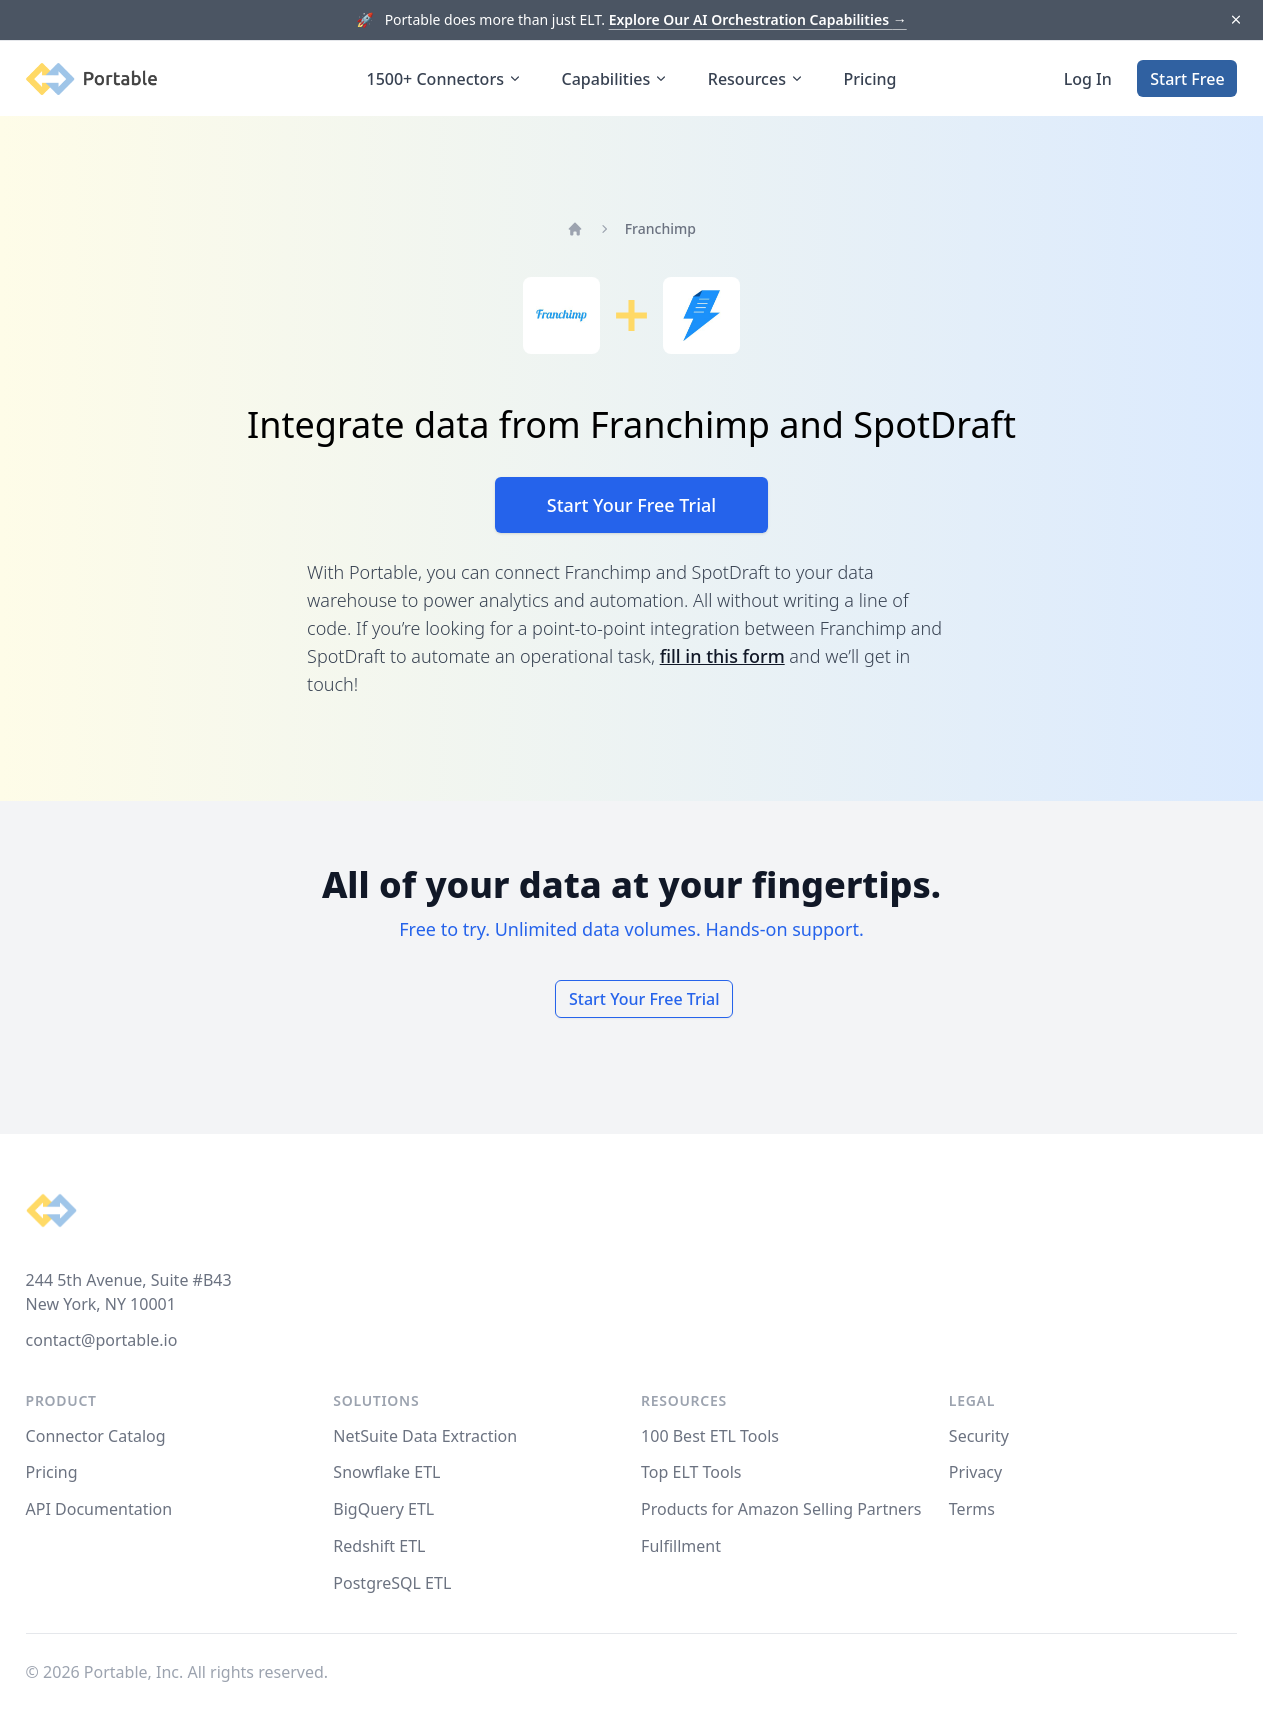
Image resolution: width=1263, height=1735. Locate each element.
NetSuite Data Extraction (425, 1436)
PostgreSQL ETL (392, 1583)
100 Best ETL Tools (710, 1436)
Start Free (1187, 79)
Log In (1088, 79)
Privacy (975, 1472)
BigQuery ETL (383, 1509)
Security (979, 1436)
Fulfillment (681, 1546)
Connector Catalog (96, 1436)
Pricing (870, 79)
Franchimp (660, 228)
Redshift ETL (379, 1546)
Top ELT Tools (691, 1472)
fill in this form (722, 656)
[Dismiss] (1235, 20)
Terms (972, 1509)
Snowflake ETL (386, 1472)
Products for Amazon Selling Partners (781, 1509)
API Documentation (99, 1509)
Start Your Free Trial (631, 505)
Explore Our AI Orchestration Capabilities (758, 19)
